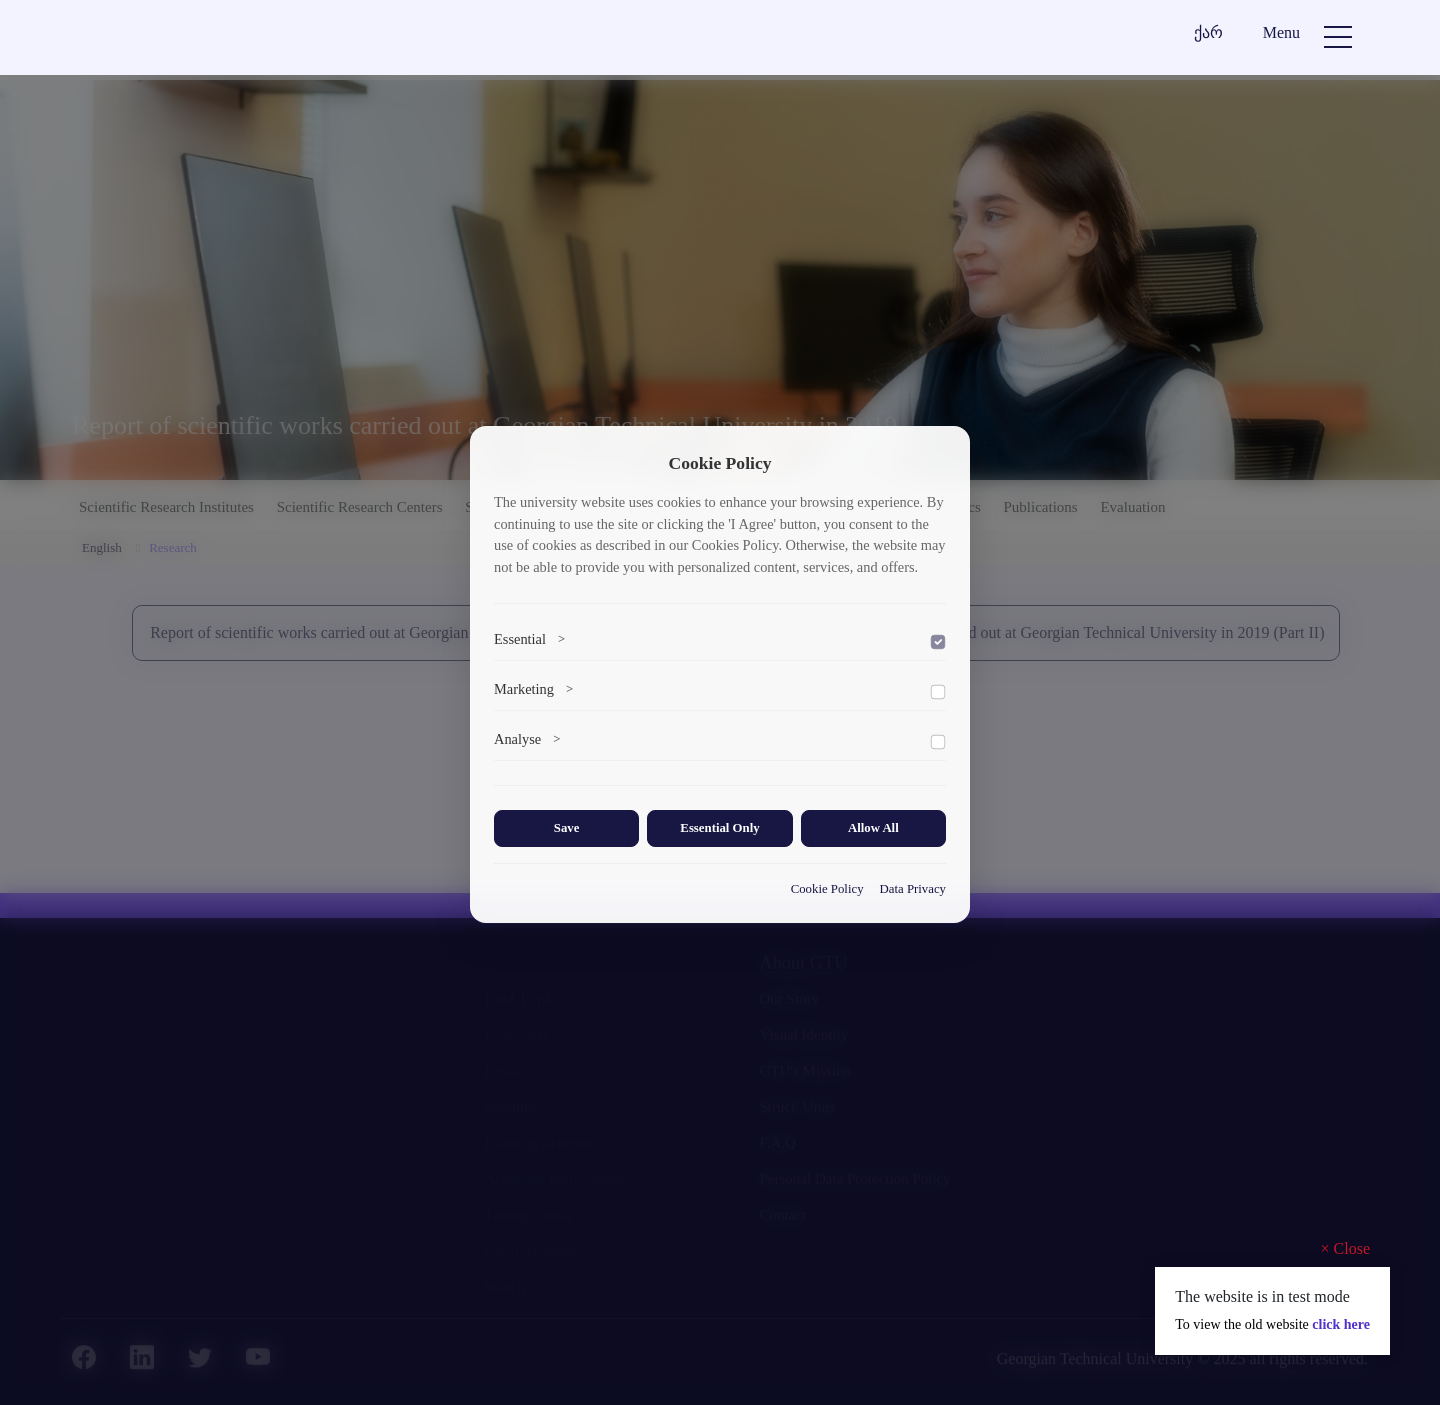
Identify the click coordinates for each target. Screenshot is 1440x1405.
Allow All (873, 828)
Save (567, 828)
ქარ (1208, 32)
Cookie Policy (827, 889)
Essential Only (719, 828)
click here (1341, 1324)
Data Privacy (913, 889)
